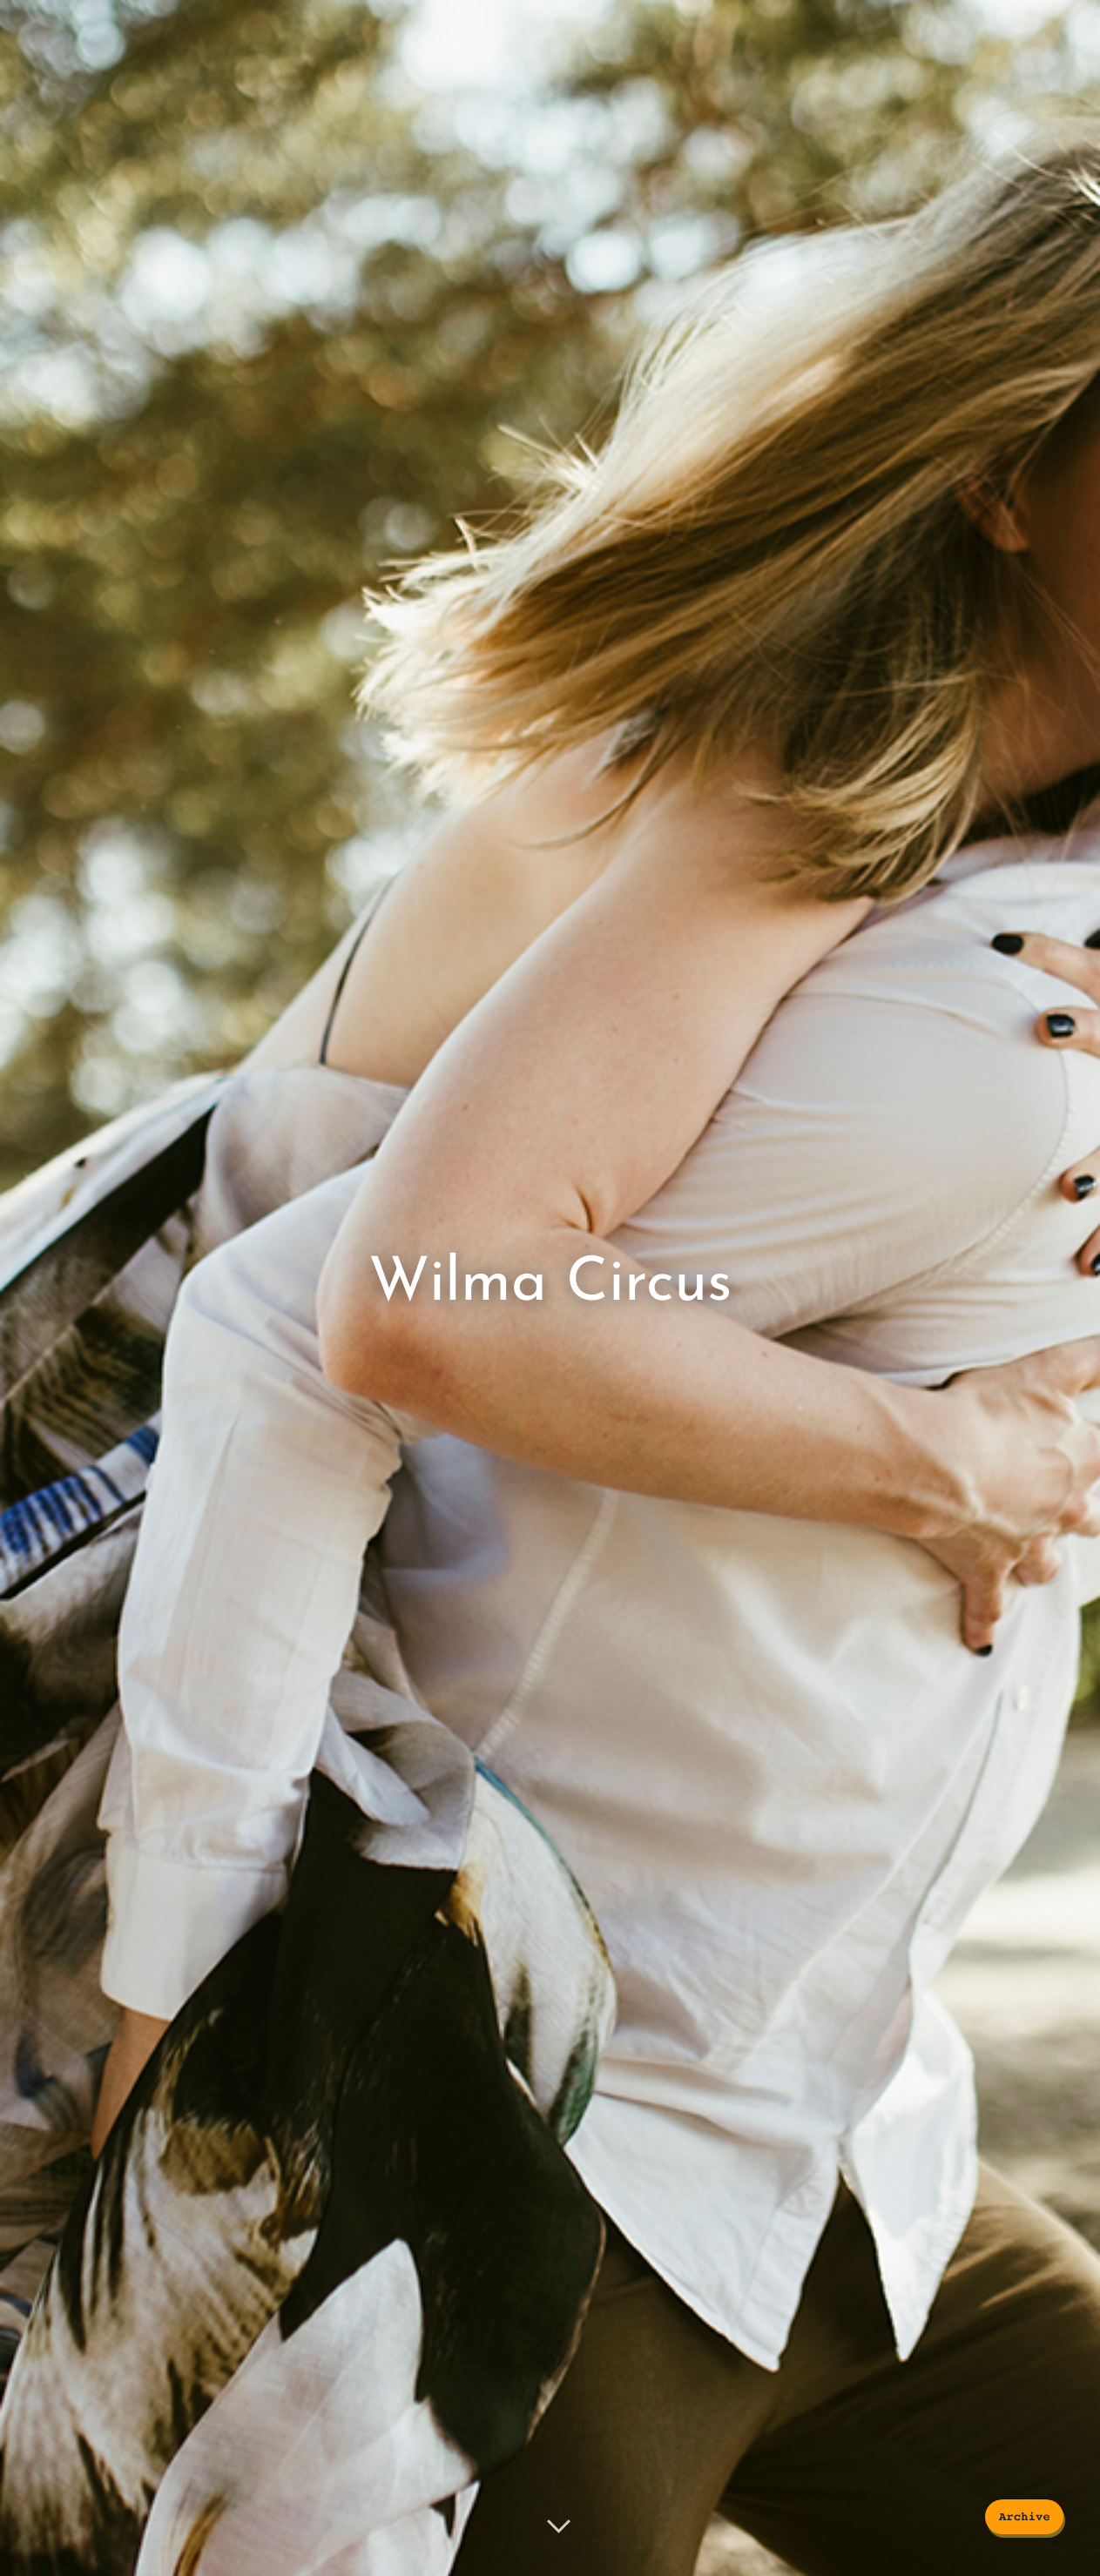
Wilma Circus (550, 1284)
